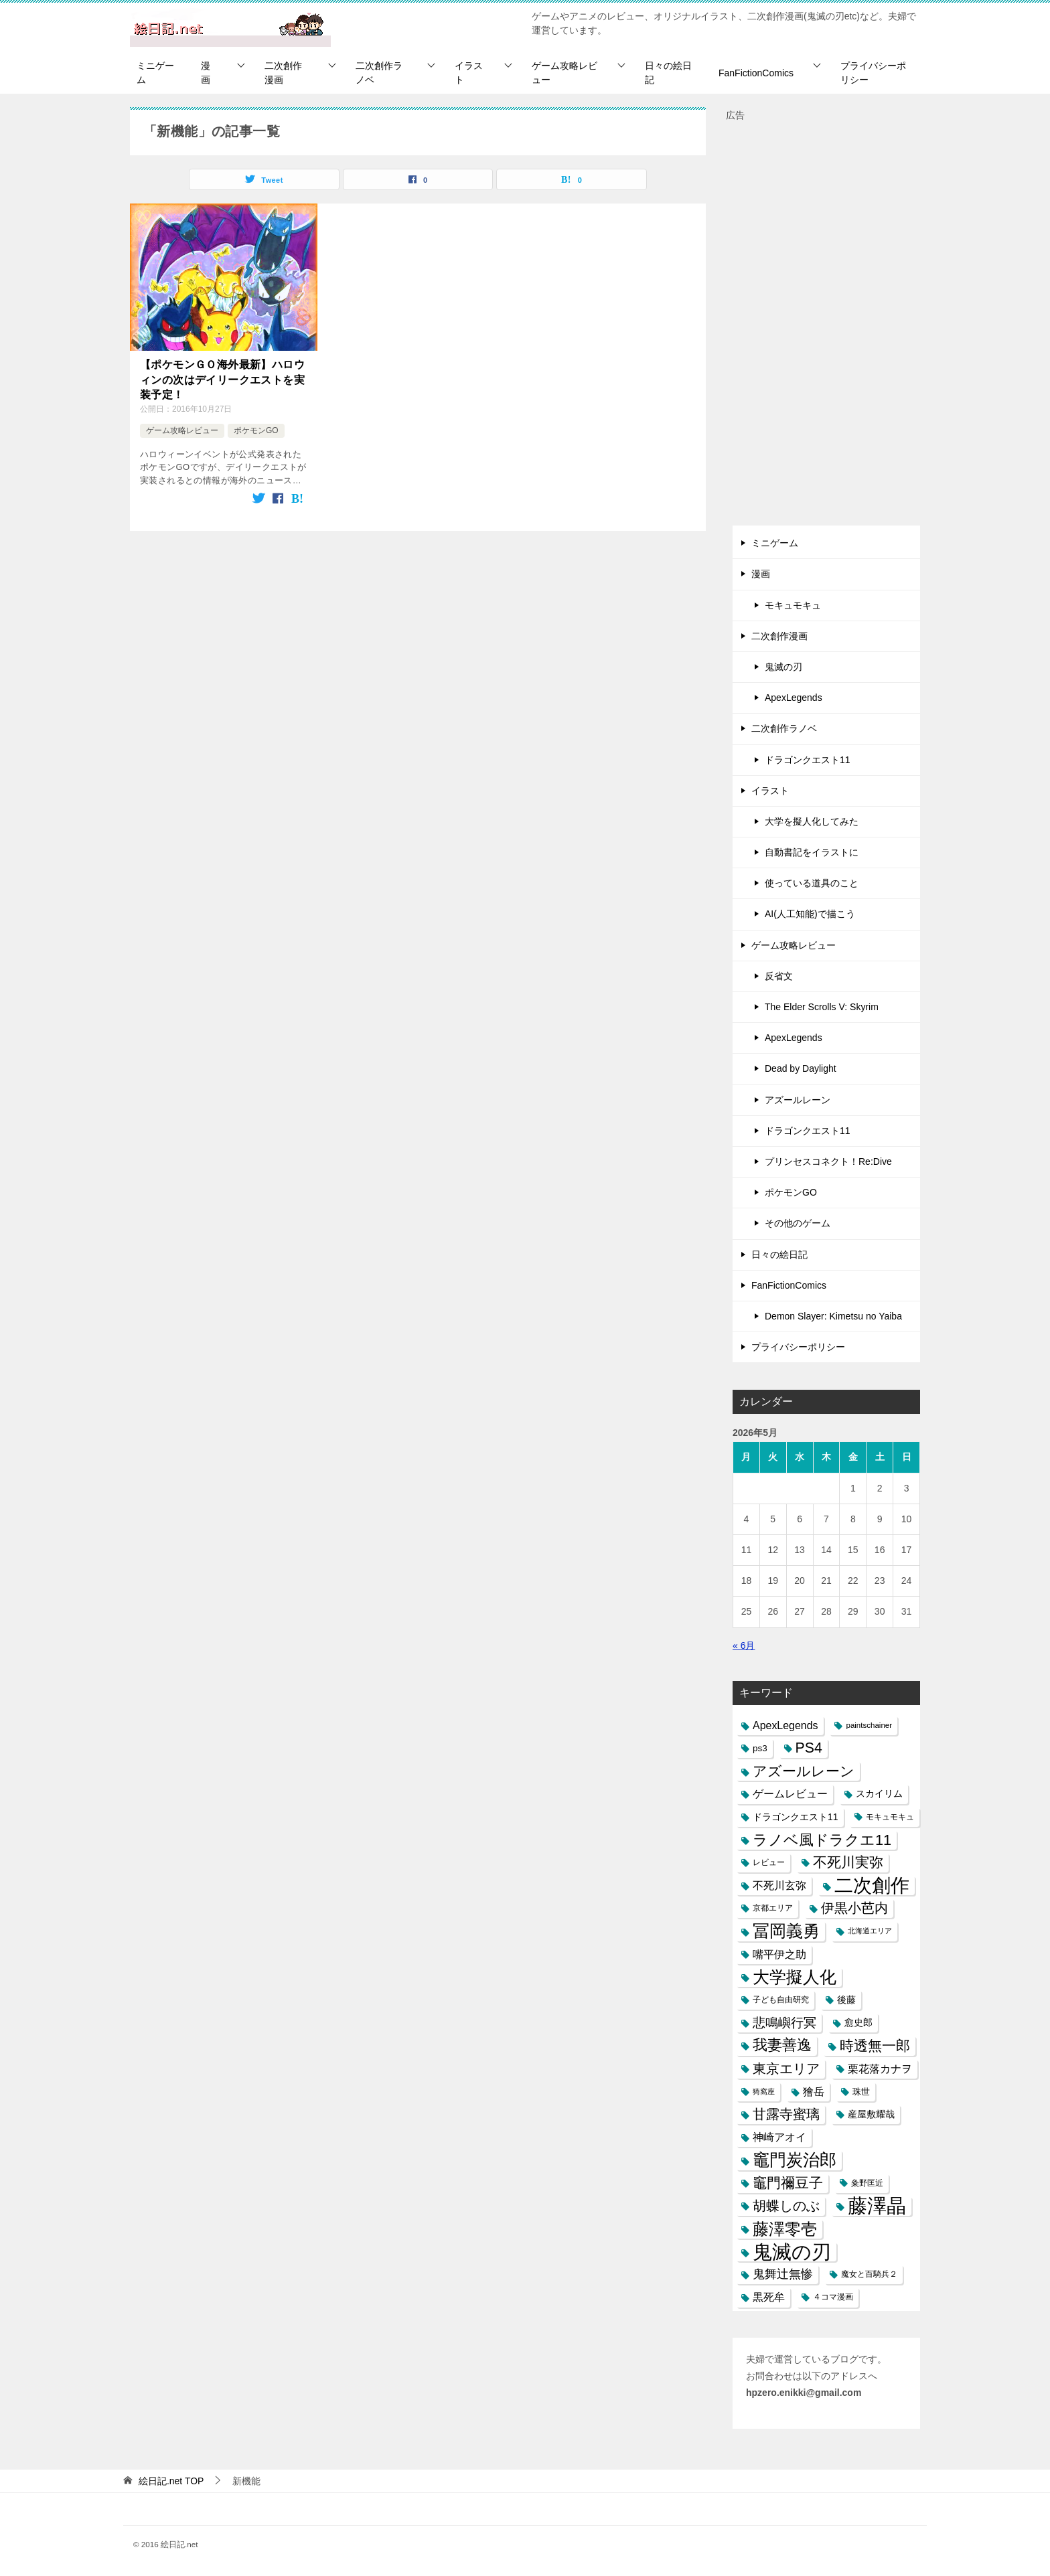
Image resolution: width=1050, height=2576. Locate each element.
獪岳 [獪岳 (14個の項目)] (813, 2091)
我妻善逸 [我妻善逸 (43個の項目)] (782, 2045)
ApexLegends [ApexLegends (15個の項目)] (785, 1725)
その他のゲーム (797, 1223)
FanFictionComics (756, 73)
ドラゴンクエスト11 (807, 759)
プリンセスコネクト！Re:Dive (828, 1161)
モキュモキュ (793, 605)
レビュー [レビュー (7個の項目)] (769, 1862)
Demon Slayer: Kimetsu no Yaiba (833, 1316)
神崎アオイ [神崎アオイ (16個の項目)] (779, 2137)
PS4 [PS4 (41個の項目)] (809, 1748)
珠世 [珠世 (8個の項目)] (861, 2092)
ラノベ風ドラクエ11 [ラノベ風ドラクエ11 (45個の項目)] (822, 1840)
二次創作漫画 (283, 72)
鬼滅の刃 (783, 666)
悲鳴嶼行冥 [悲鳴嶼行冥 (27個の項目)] (784, 2023)
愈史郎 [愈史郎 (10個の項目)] (858, 2022)
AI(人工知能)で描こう (810, 913)
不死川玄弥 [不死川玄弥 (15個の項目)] (779, 1885)
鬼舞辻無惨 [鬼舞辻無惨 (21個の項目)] (783, 2274)
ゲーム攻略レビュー (564, 72)
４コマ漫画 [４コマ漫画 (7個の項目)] (833, 2297)
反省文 (779, 976)
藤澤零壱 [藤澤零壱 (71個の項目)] (785, 2229)
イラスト (469, 72)
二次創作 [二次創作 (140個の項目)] (871, 1885)
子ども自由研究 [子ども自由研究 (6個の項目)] (781, 2000)
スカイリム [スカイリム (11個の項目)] (879, 1793)
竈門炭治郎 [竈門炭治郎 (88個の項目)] (794, 2159)
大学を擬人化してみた (811, 821)
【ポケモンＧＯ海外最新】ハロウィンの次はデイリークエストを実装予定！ (222, 379)
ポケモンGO (256, 430)
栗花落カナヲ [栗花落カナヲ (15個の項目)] (880, 2069)
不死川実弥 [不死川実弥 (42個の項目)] (848, 1862)
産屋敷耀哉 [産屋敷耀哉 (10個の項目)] (871, 2114)
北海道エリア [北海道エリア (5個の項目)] (870, 1931)
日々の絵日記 (668, 72)
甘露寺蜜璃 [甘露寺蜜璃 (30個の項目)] (786, 2114)
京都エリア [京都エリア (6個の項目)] (773, 1908)
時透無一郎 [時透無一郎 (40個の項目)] (875, 2045)
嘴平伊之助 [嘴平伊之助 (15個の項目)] (779, 1954)
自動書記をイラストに (811, 852)
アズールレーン (797, 1100)
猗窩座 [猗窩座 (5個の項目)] (764, 2091)
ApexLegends (793, 697)
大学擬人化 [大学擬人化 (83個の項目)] (794, 1976)
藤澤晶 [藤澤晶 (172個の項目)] (877, 2206)
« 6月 (744, 1645)
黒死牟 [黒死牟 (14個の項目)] (769, 2297)
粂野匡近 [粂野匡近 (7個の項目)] (867, 2183)
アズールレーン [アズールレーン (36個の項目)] (803, 1771)
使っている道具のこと (811, 883)
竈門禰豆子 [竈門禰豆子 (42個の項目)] (788, 2183)
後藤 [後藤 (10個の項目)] (846, 1999)
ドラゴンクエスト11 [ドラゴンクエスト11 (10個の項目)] (795, 1817)
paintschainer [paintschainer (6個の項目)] (869, 1725)
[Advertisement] (826, 325)
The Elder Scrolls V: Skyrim (822, 1006)
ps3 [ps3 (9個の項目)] (760, 1748)
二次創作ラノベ (379, 72)
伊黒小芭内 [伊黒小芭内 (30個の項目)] (854, 1908)
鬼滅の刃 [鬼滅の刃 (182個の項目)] (792, 2251)
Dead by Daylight (800, 1068)
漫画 (205, 72)
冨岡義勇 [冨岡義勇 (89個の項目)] (786, 1930)
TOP (171, 2481)
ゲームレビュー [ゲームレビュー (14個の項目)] (790, 1793)
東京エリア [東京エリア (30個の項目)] (786, 2068)
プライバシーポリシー (873, 72)
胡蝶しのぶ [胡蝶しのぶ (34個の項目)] (786, 2205)
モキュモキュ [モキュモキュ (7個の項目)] (890, 1817)
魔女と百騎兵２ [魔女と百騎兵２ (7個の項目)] (869, 2274)
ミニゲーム (155, 72)
